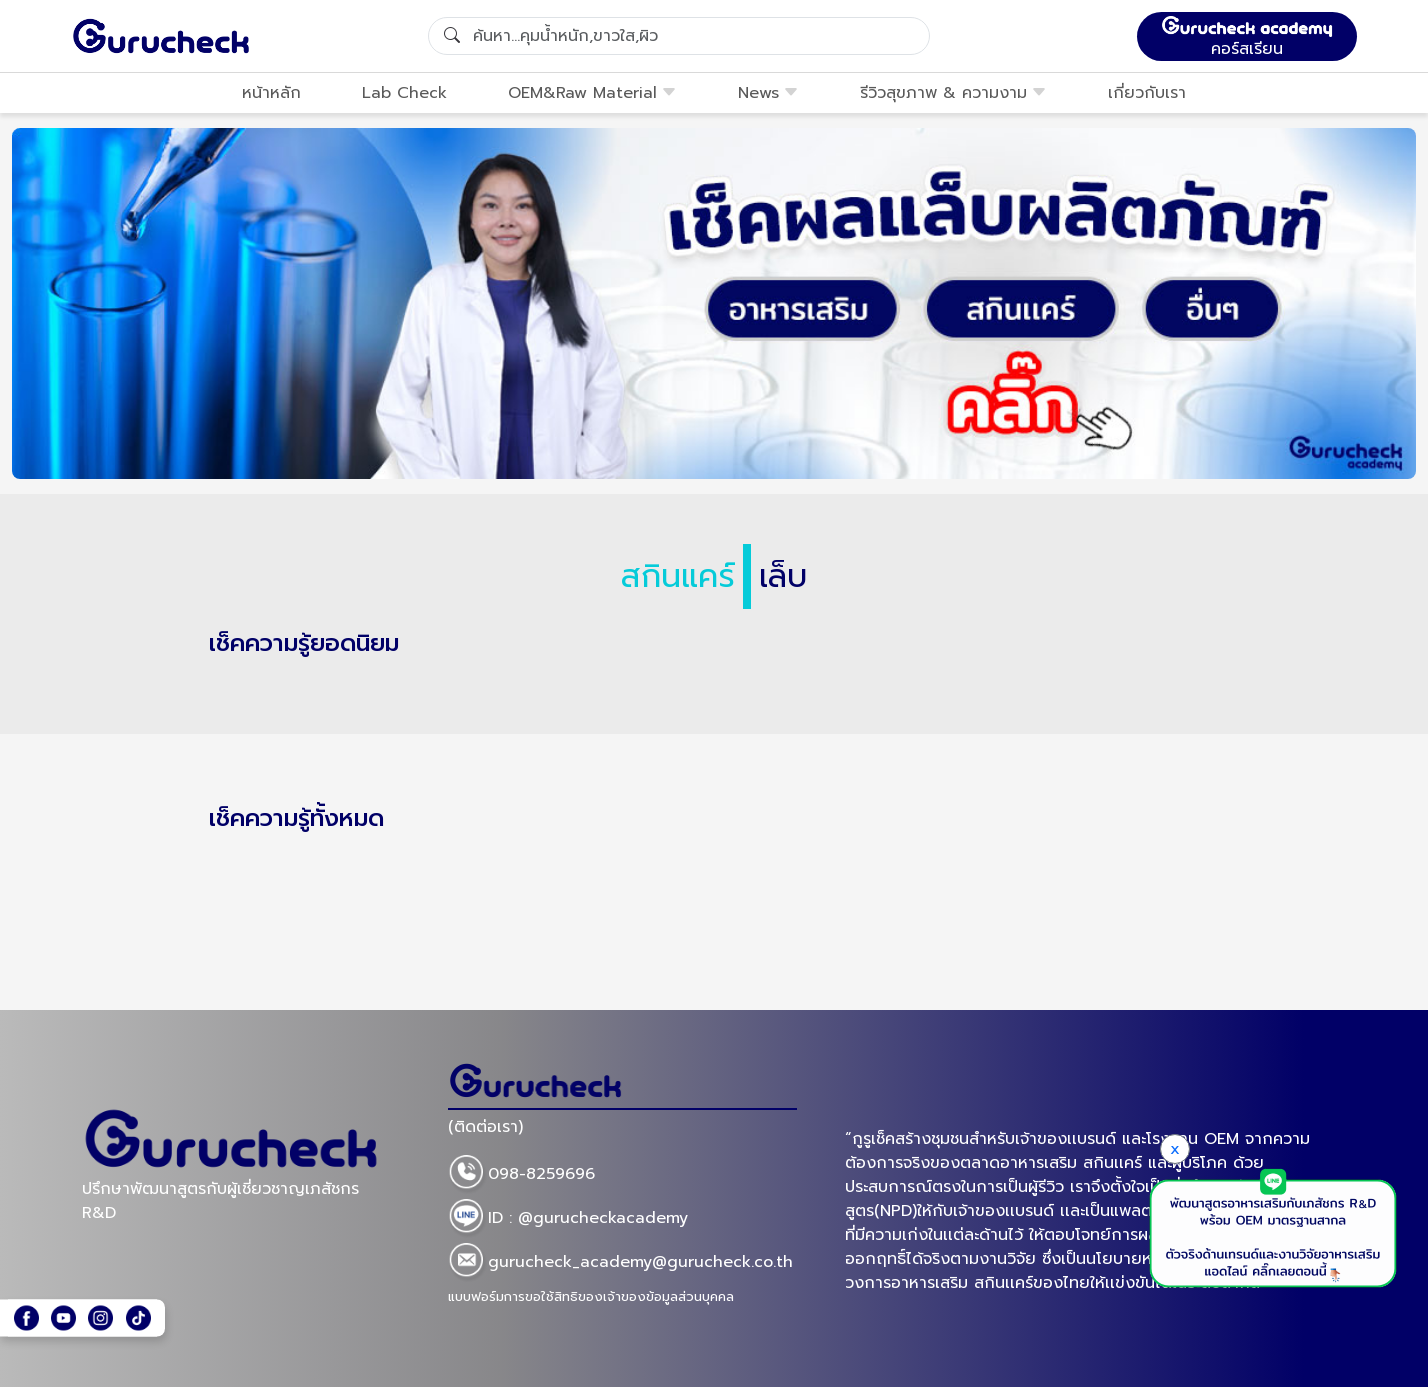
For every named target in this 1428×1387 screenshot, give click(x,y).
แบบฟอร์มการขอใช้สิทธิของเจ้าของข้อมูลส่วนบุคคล (591, 1296)
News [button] (768, 93)
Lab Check (404, 93)
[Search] (679, 36)
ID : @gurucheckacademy (568, 1219)
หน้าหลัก (271, 93)
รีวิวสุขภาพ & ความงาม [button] (953, 93)
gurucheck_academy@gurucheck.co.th (620, 1263)
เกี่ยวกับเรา (1147, 93)
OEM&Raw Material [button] (592, 93)
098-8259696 (521, 1175)
